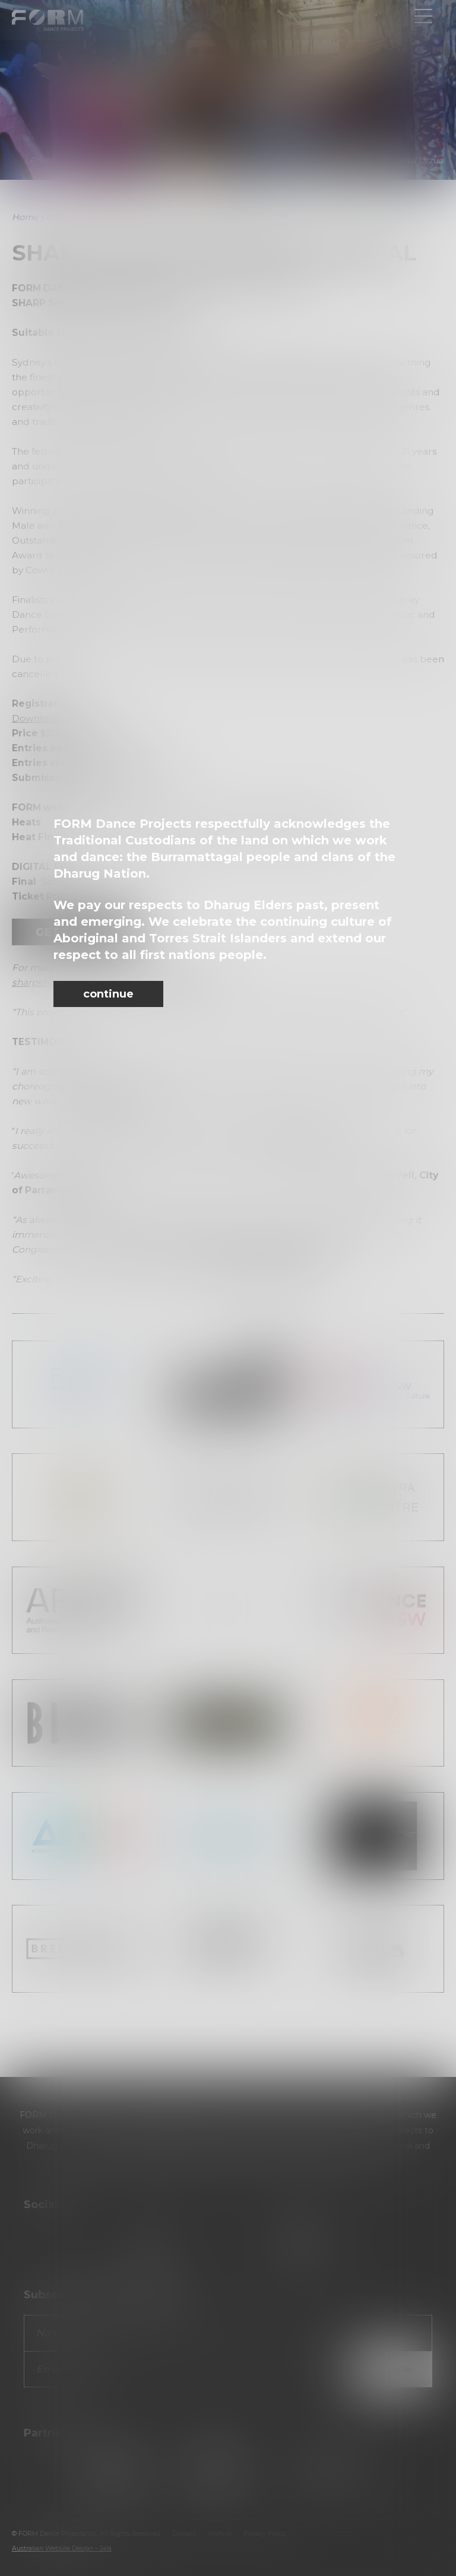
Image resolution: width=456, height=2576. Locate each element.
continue (108, 993)
